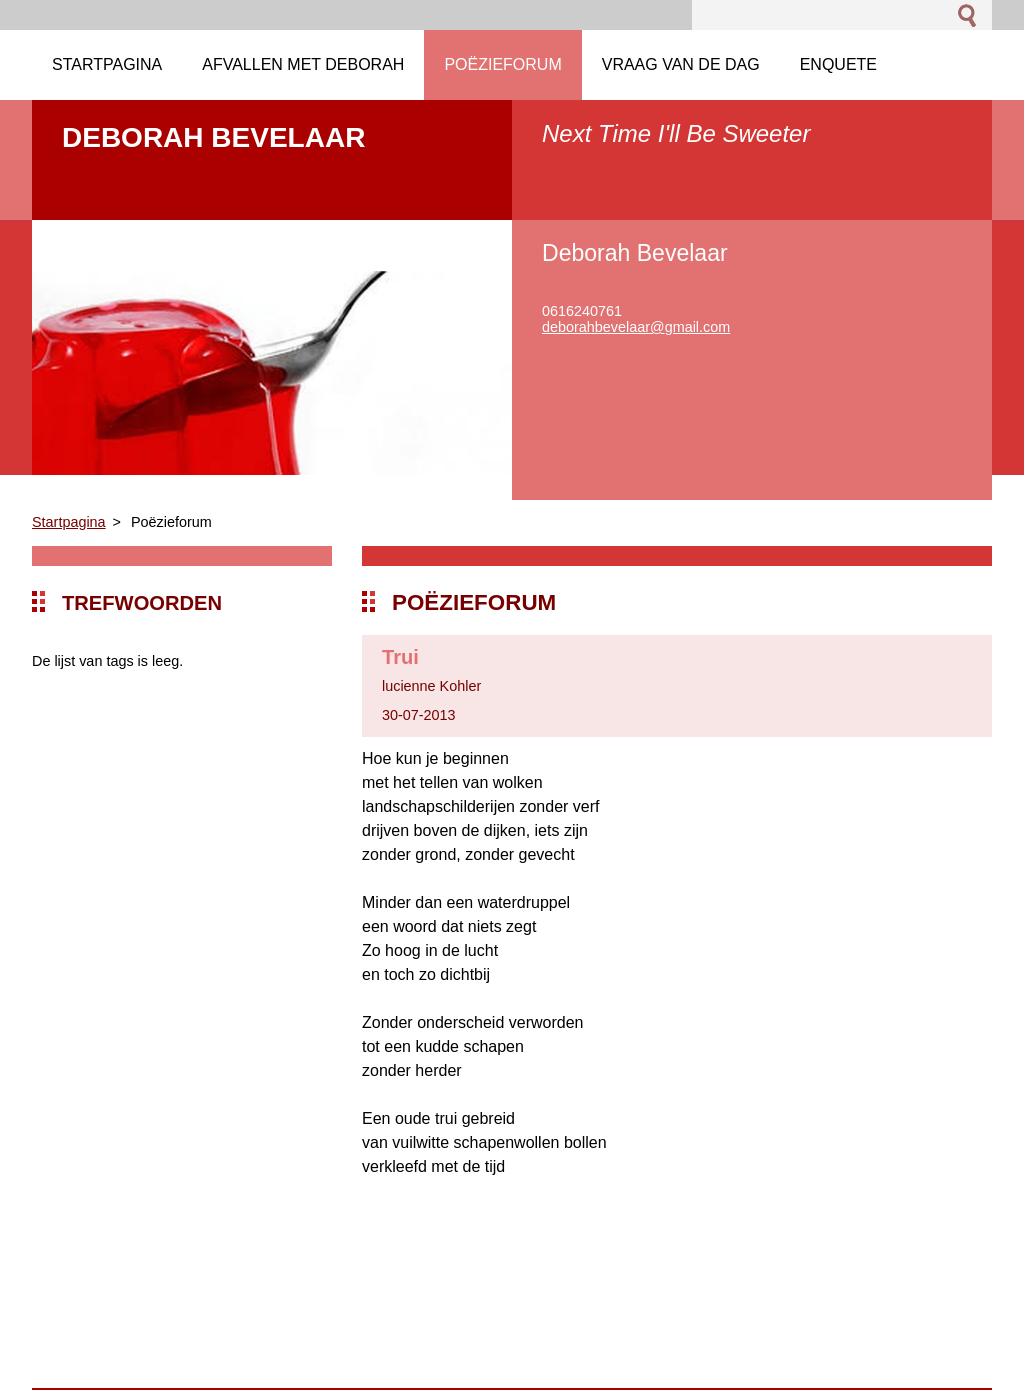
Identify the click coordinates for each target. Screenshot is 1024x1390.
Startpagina (69, 522)
